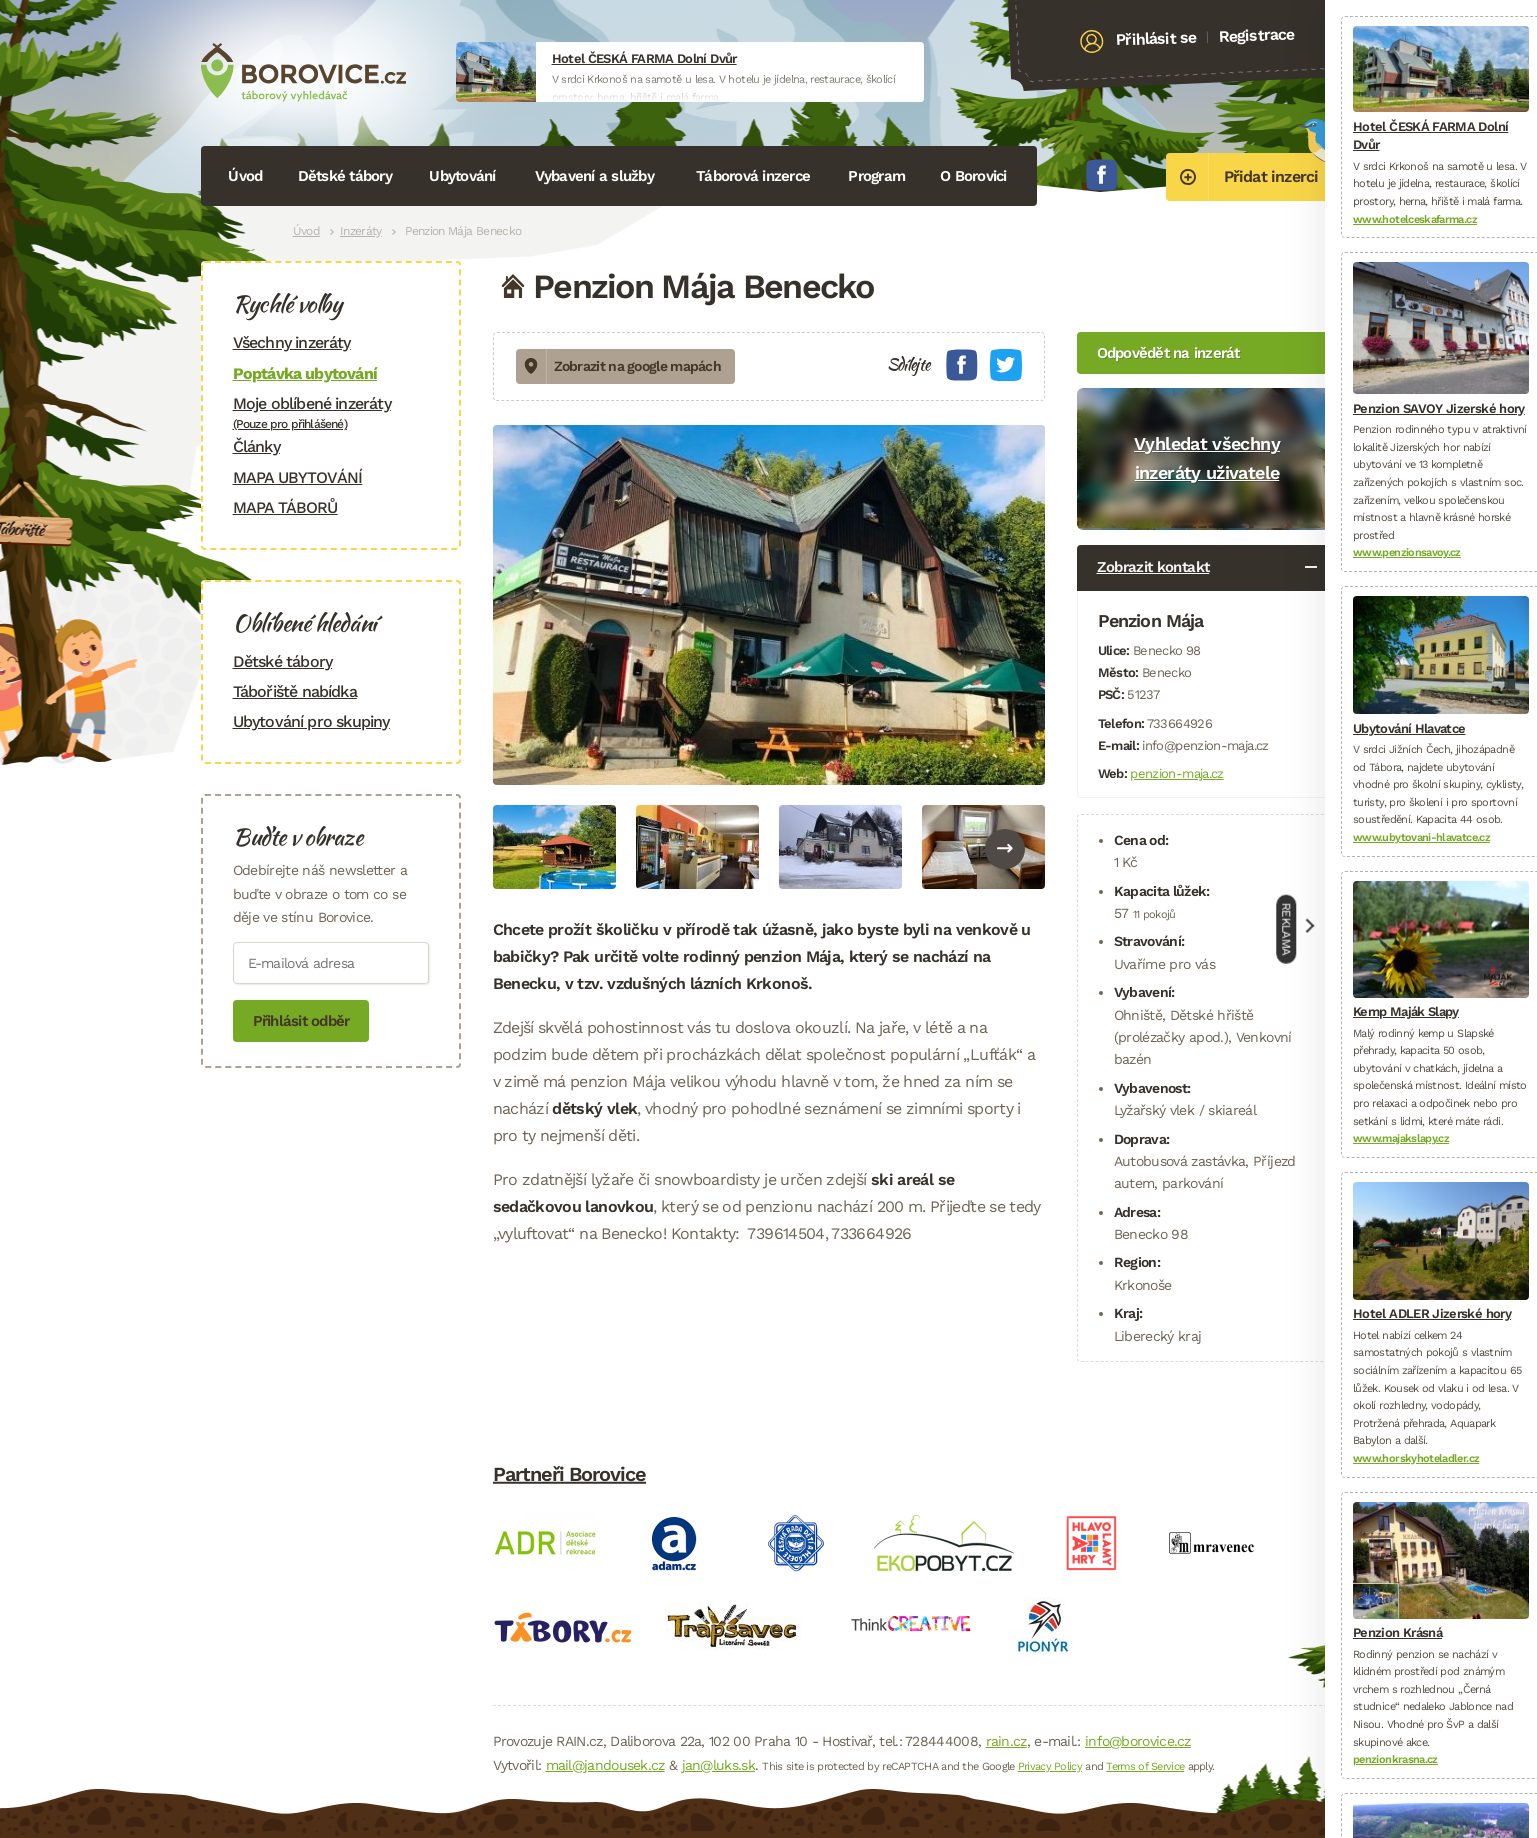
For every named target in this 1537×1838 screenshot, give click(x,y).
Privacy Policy (1050, 1766)
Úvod (245, 176)
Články (256, 446)
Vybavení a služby (594, 176)
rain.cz (1006, 1741)
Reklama (1287, 929)
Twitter (1006, 365)
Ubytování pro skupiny (311, 721)
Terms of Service (1145, 1766)
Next (1005, 849)
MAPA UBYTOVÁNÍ (298, 477)
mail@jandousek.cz (605, 1765)
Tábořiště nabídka (295, 691)
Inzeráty (361, 231)
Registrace (1256, 35)
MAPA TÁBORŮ (285, 507)
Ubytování (462, 176)
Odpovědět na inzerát (1168, 353)
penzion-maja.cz (1176, 773)
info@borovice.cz (1138, 1741)
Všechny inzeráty (292, 342)
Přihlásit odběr (301, 1021)
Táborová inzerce (753, 176)
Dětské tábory (345, 176)
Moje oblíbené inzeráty (331, 412)
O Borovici (973, 176)
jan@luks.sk (718, 1765)
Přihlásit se (1155, 39)
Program (876, 176)
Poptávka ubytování (305, 373)
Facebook (1102, 175)
